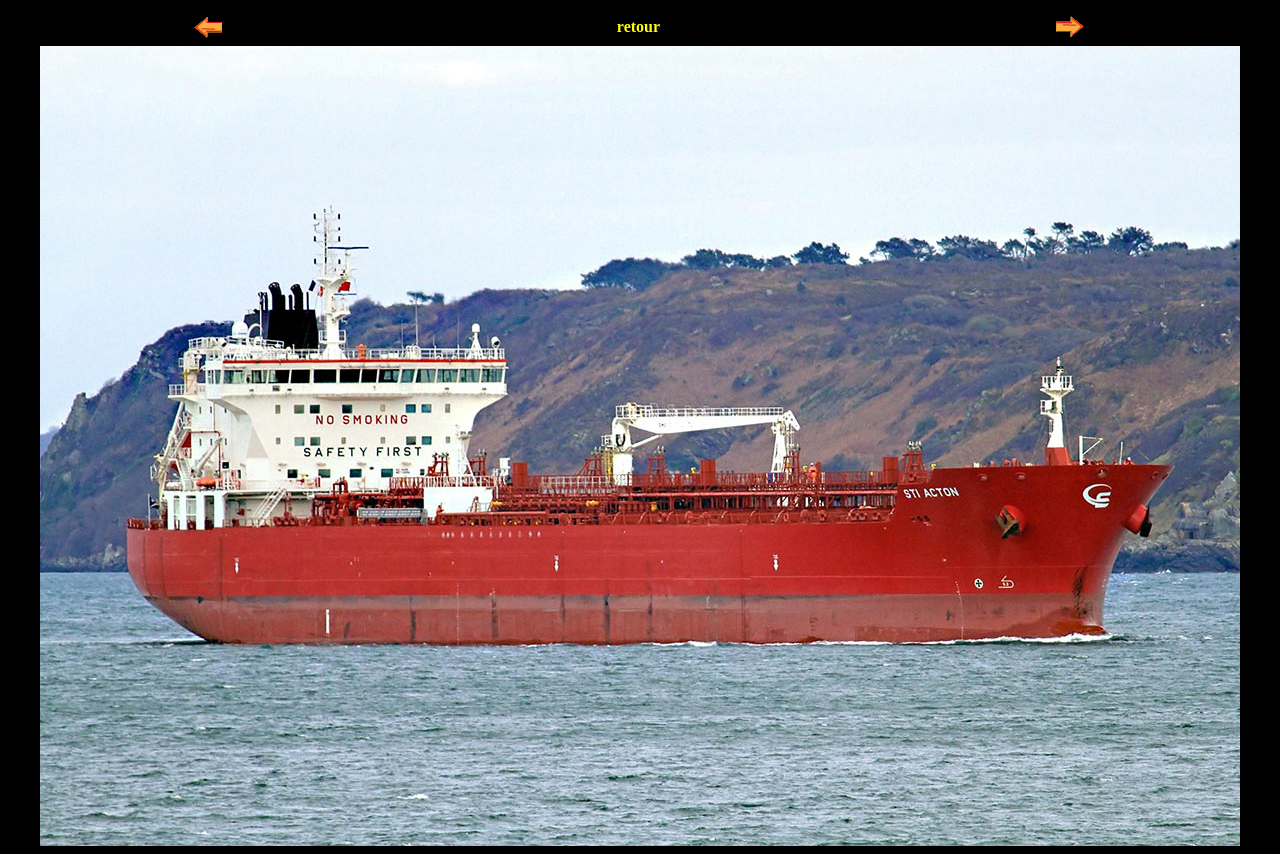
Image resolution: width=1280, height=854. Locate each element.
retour (638, 26)
